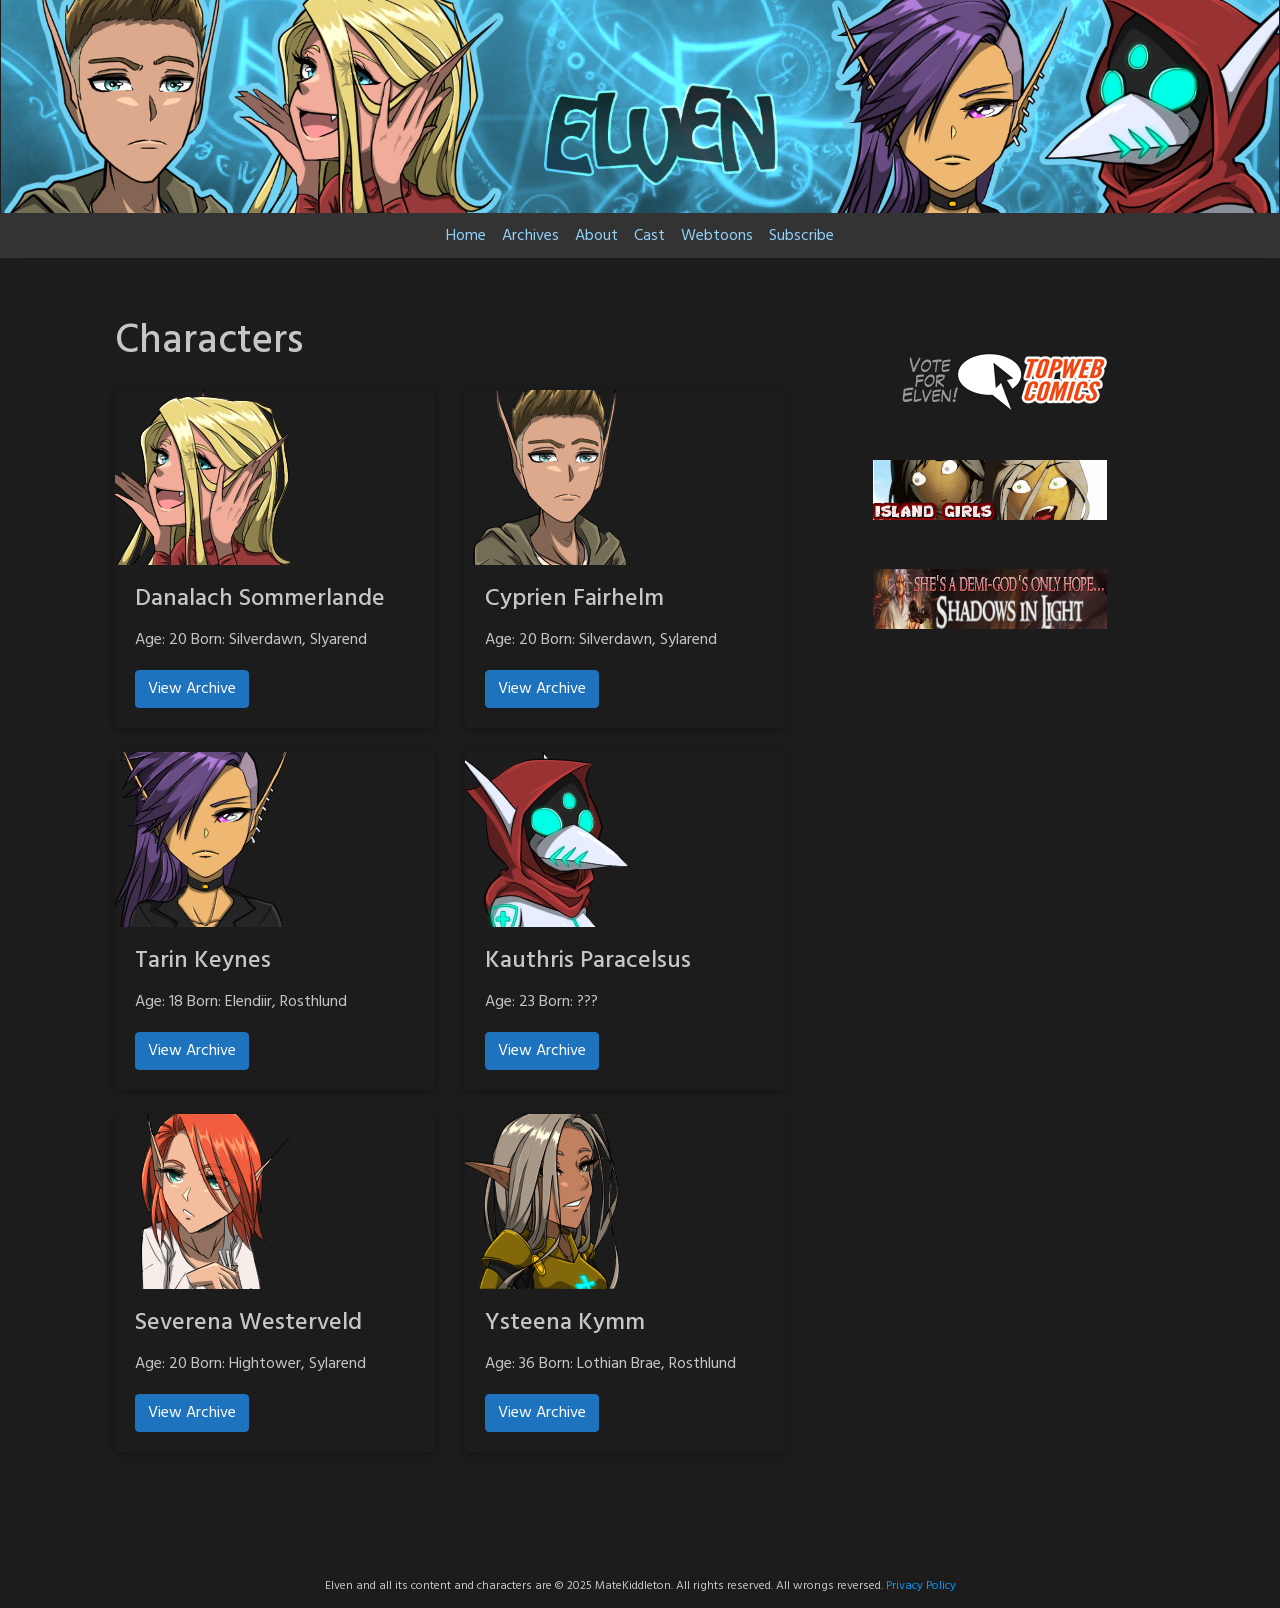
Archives (530, 236)
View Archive (192, 689)
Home (466, 236)
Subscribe (801, 236)
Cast (649, 236)
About (596, 236)
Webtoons (717, 236)
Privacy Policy (921, 1586)
